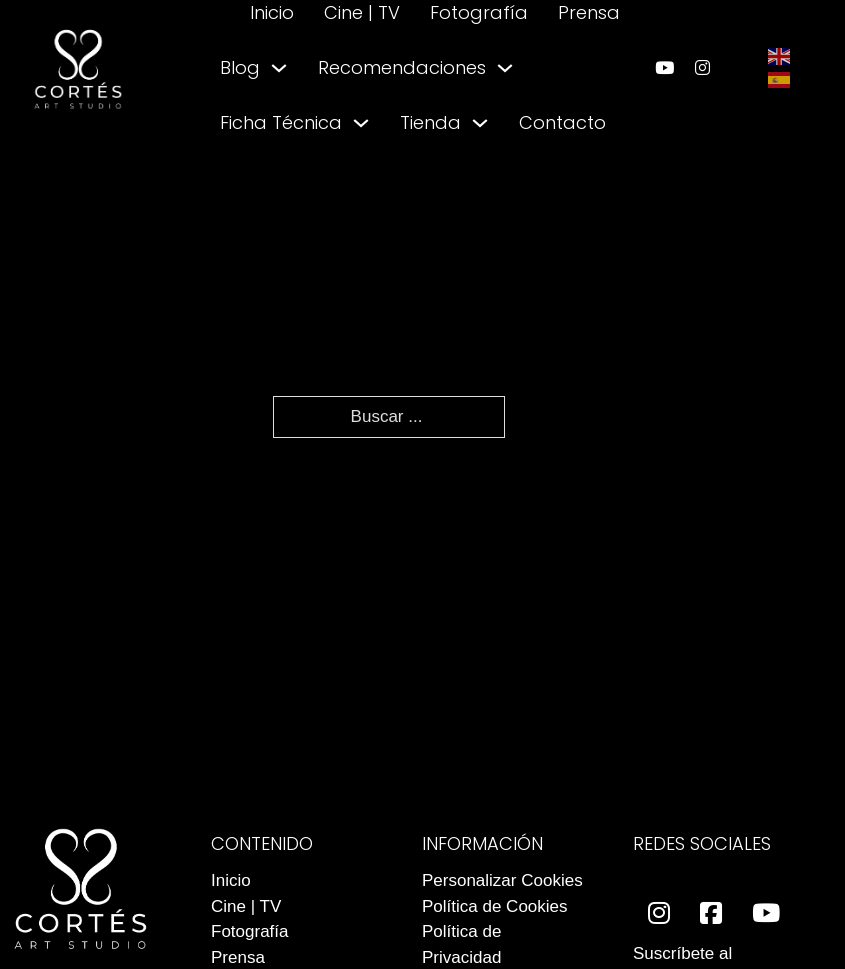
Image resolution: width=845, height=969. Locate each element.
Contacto (562, 122)
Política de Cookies (495, 906)
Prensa (589, 12)
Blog (240, 67)
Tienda (430, 122)
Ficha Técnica (281, 122)
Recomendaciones (402, 67)
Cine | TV (362, 12)
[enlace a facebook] (711, 913)
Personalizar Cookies (502, 880)
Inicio (272, 12)
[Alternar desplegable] (279, 68)
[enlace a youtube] (664, 67)
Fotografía (479, 12)
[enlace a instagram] (702, 67)
